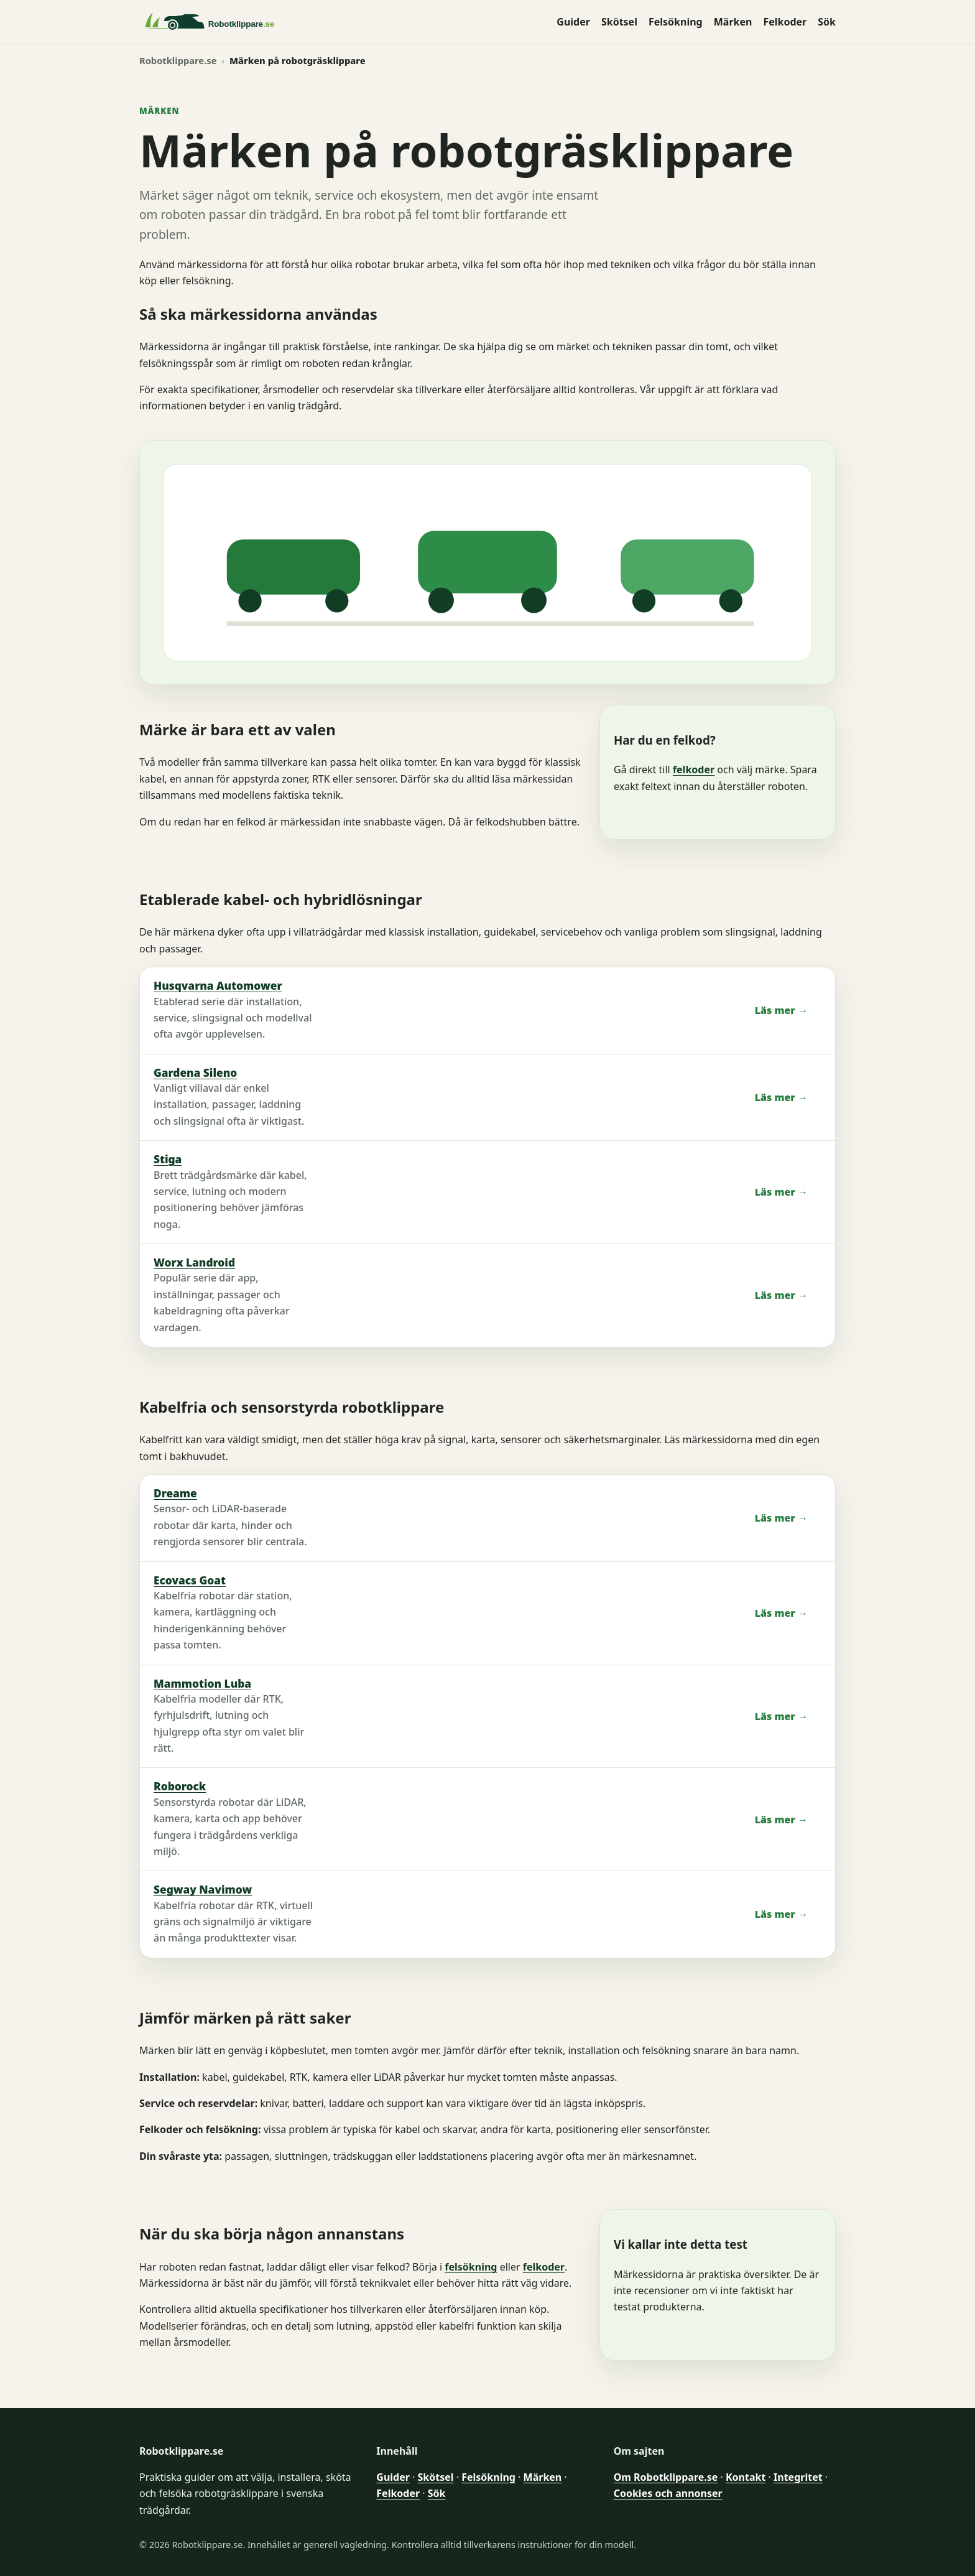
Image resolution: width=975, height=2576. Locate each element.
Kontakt (745, 2477)
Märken (733, 22)
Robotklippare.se (177, 60)
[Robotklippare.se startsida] (241, 22)
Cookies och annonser (668, 2493)
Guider (573, 22)
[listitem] (487, 1010)
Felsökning (676, 22)
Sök (827, 22)
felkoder (693, 769)
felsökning (471, 2267)
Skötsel (619, 22)
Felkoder (784, 22)
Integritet (798, 2477)
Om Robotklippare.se (666, 2477)
